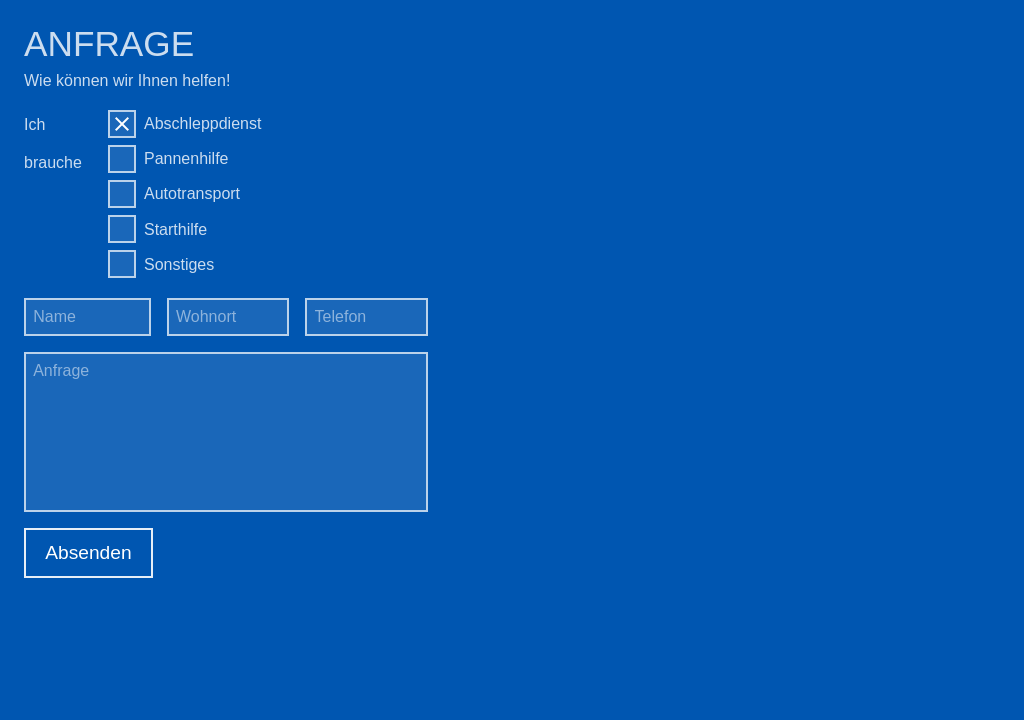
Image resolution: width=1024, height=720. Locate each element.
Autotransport (192, 193)
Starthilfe (175, 229)
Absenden (88, 552)
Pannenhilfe (186, 158)
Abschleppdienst (202, 123)
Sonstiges (179, 264)
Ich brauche (53, 143)
